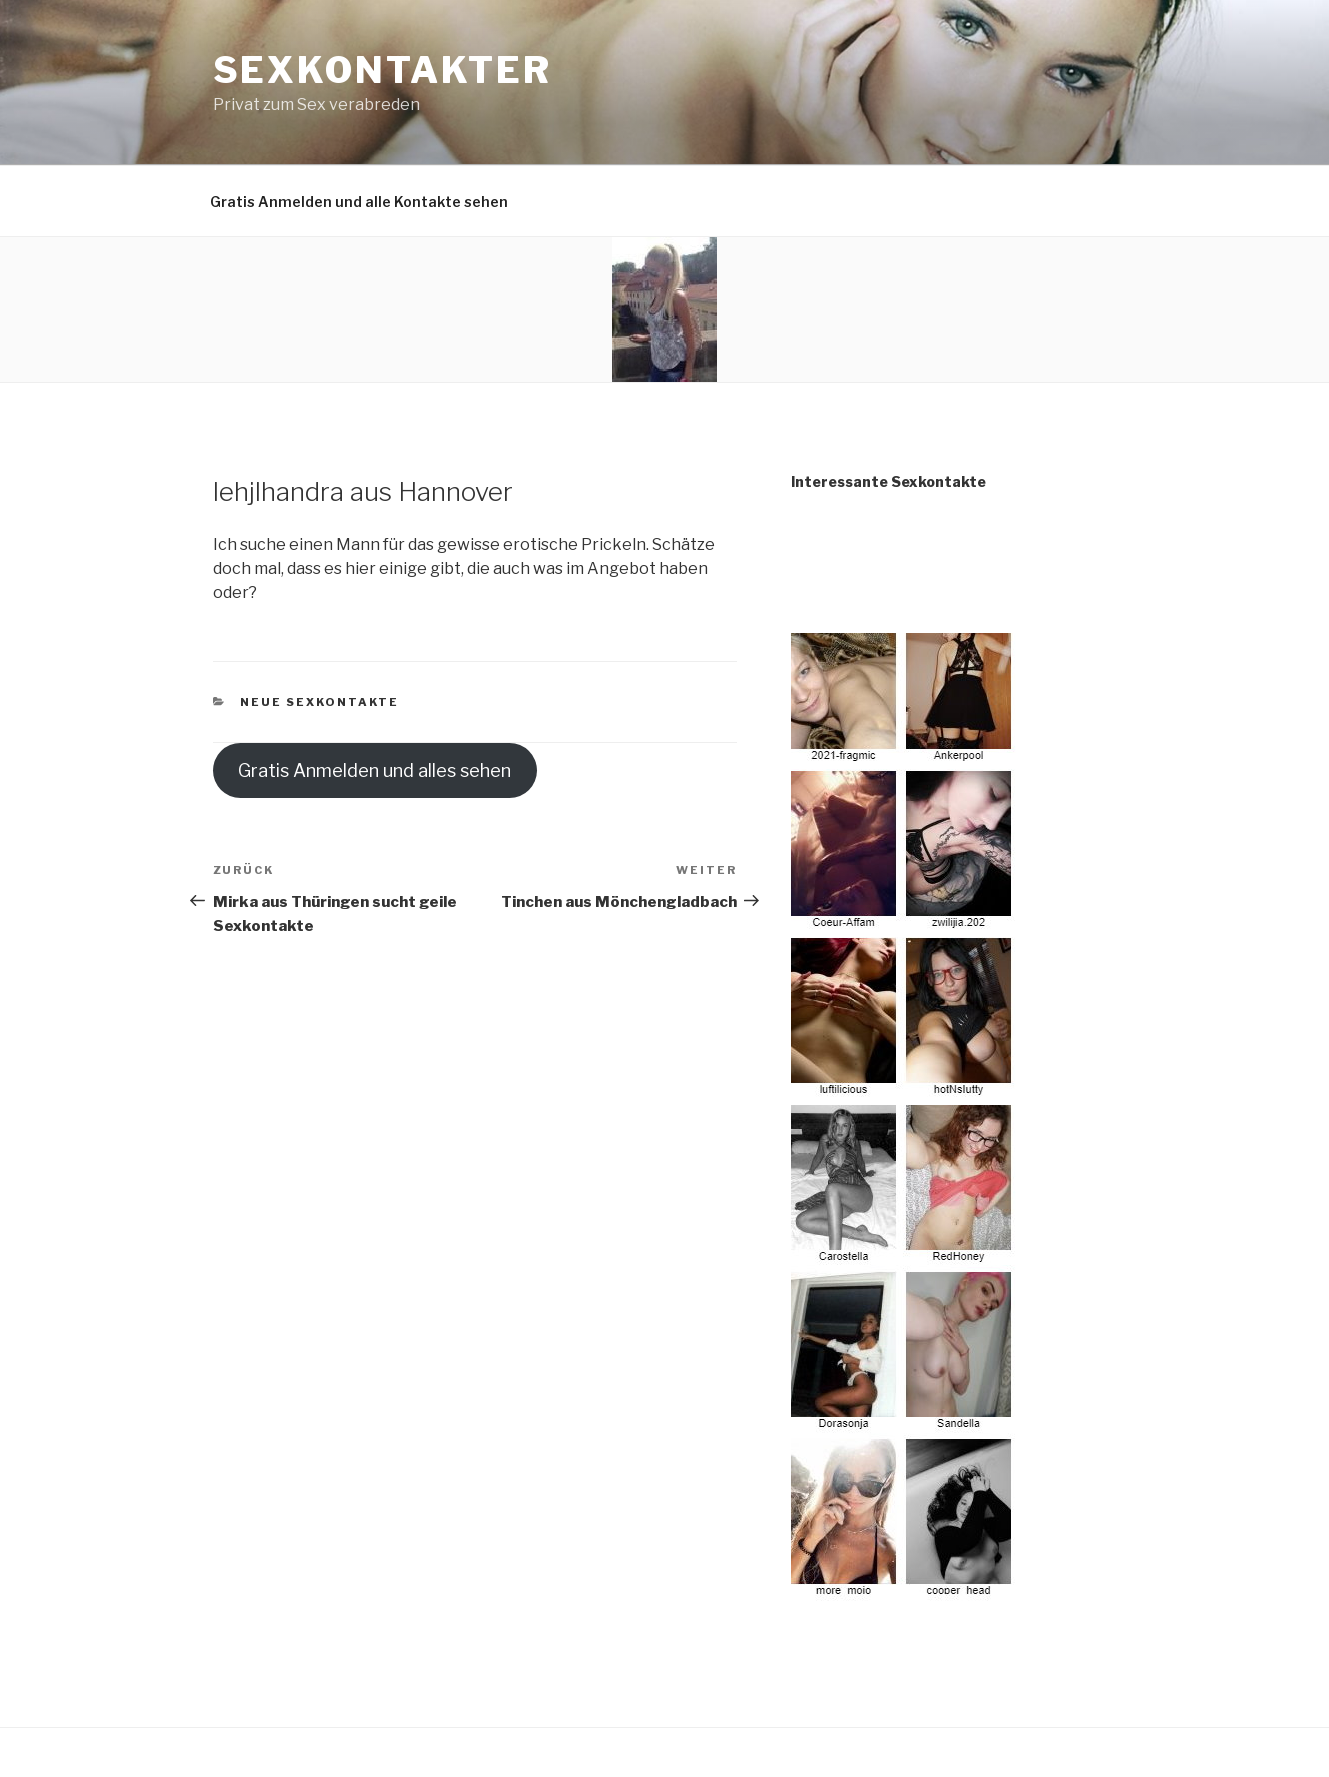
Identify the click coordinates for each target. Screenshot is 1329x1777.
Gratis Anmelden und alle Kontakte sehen (359, 201)
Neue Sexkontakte (319, 702)
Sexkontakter (383, 70)
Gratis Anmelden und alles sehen (374, 770)
